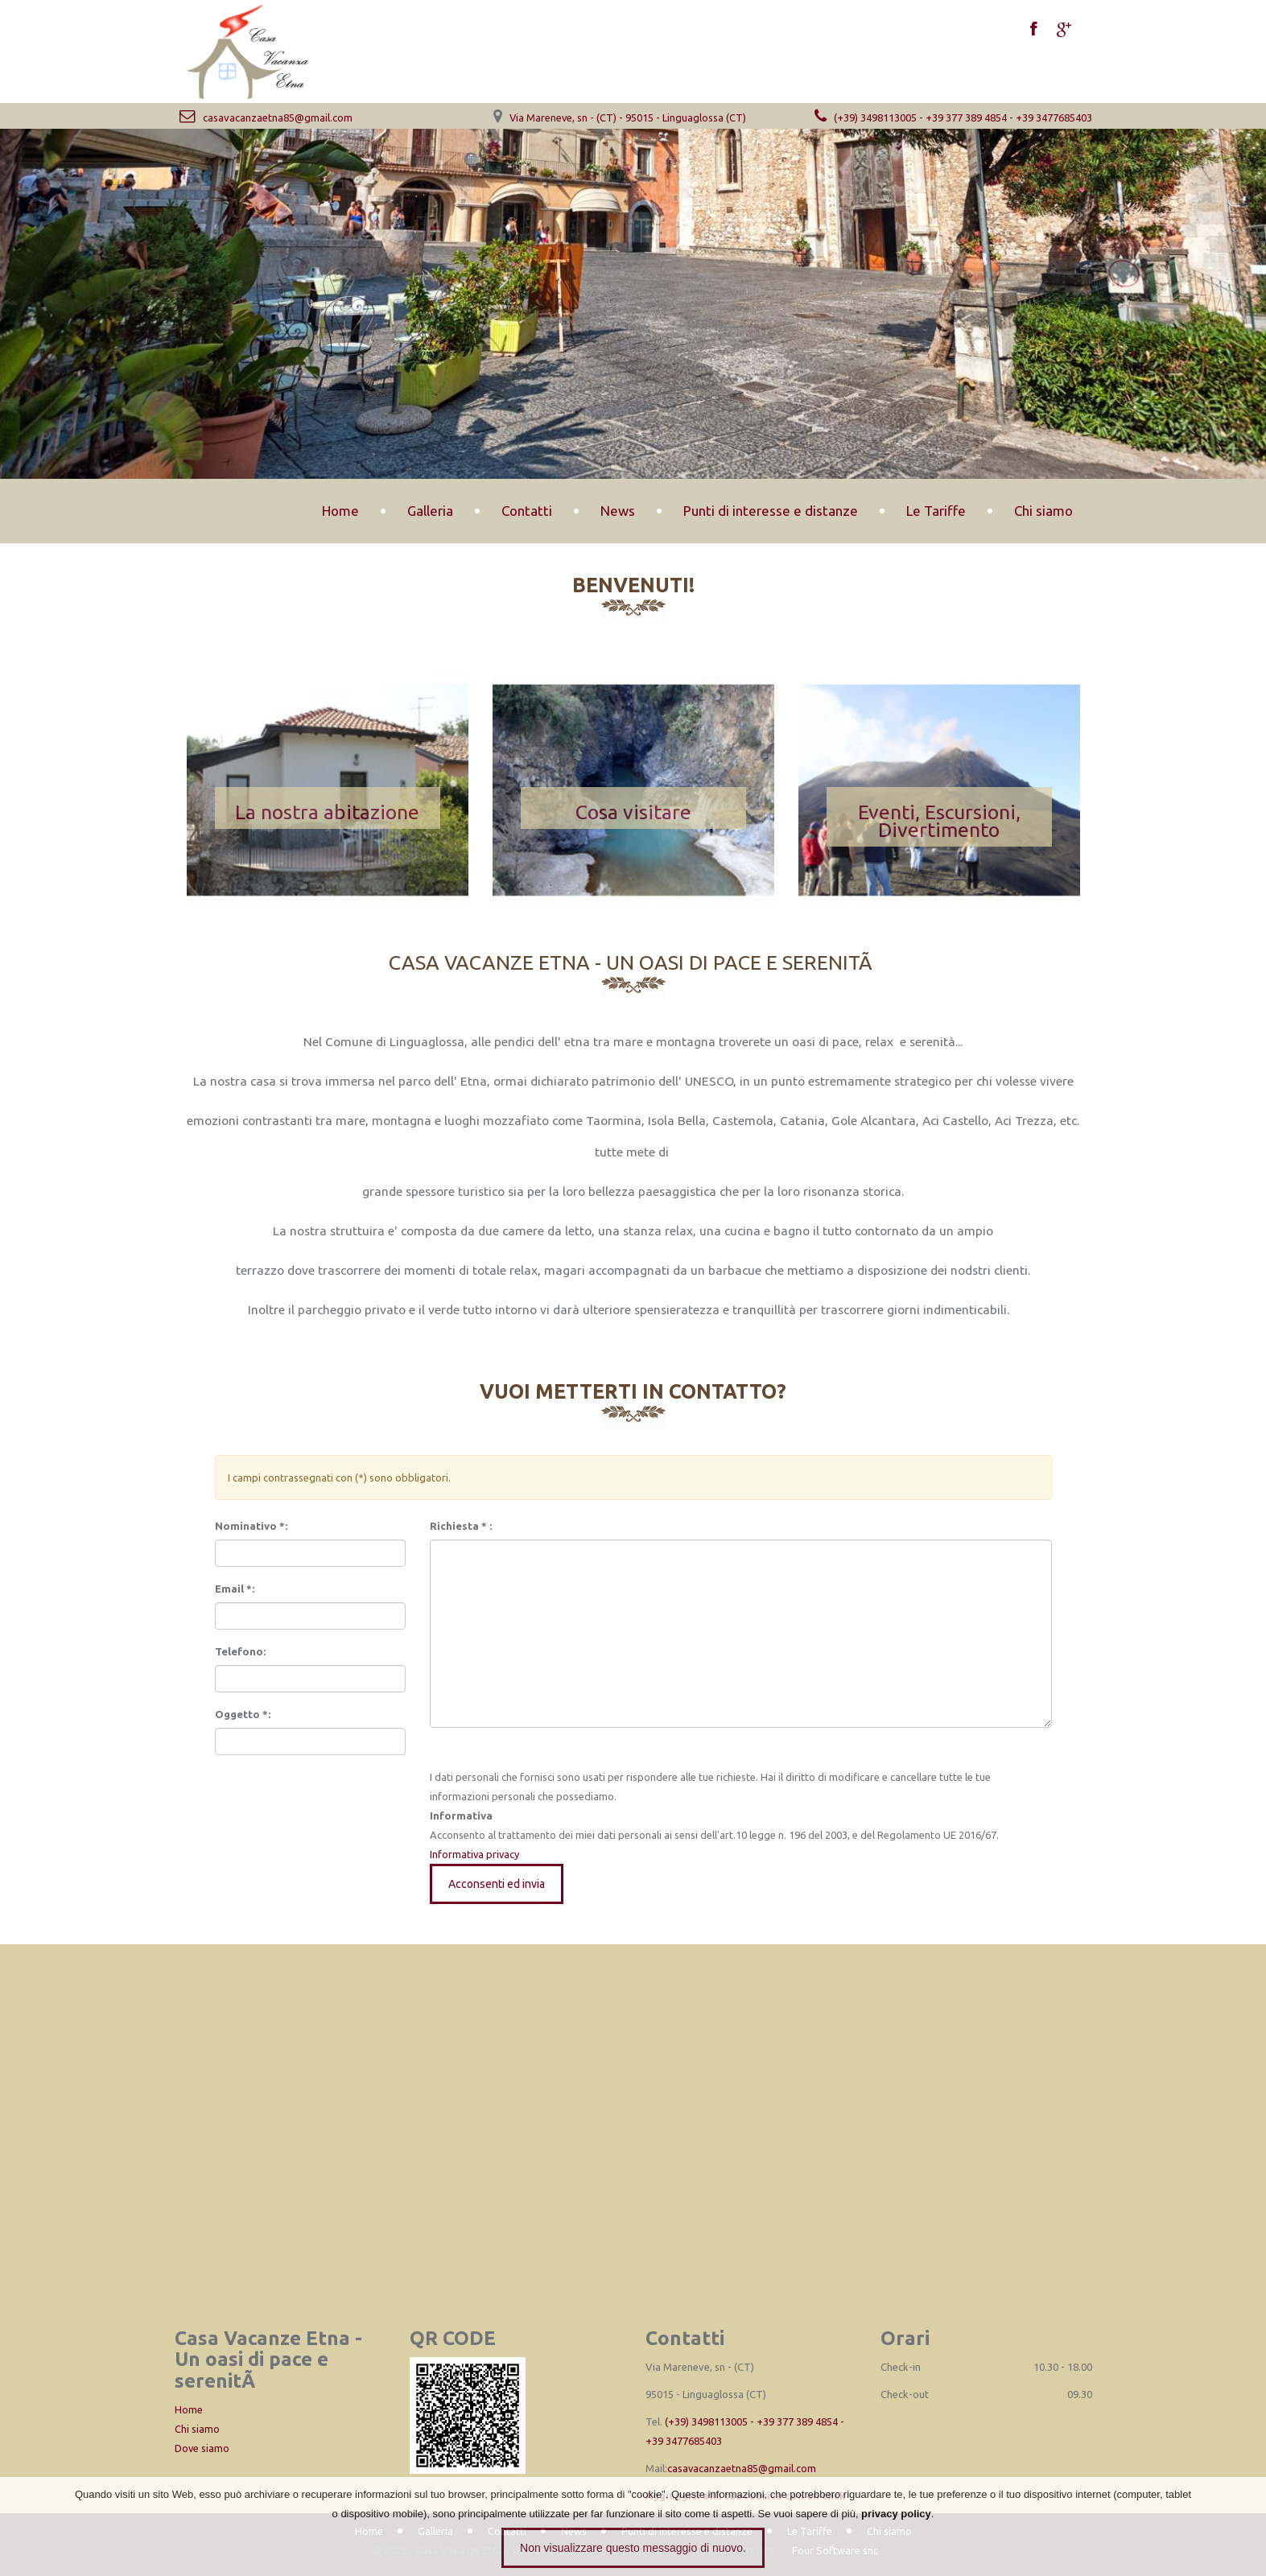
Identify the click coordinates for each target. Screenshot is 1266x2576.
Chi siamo (1043, 510)
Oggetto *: (242, 1714)
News (617, 510)
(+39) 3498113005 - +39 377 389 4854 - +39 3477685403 (951, 117)
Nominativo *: (251, 1525)
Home (340, 510)
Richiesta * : (461, 1525)
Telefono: (240, 1651)
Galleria (430, 510)
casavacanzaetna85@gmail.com (264, 117)
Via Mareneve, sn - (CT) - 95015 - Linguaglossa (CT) (627, 117)
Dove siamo (202, 2448)
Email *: (234, 1588)
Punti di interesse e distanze (770, 510)
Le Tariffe (936, 510)
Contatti (526, 510)
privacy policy (896, 2514)
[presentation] (309, 1791)
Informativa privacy (475, 1854)
